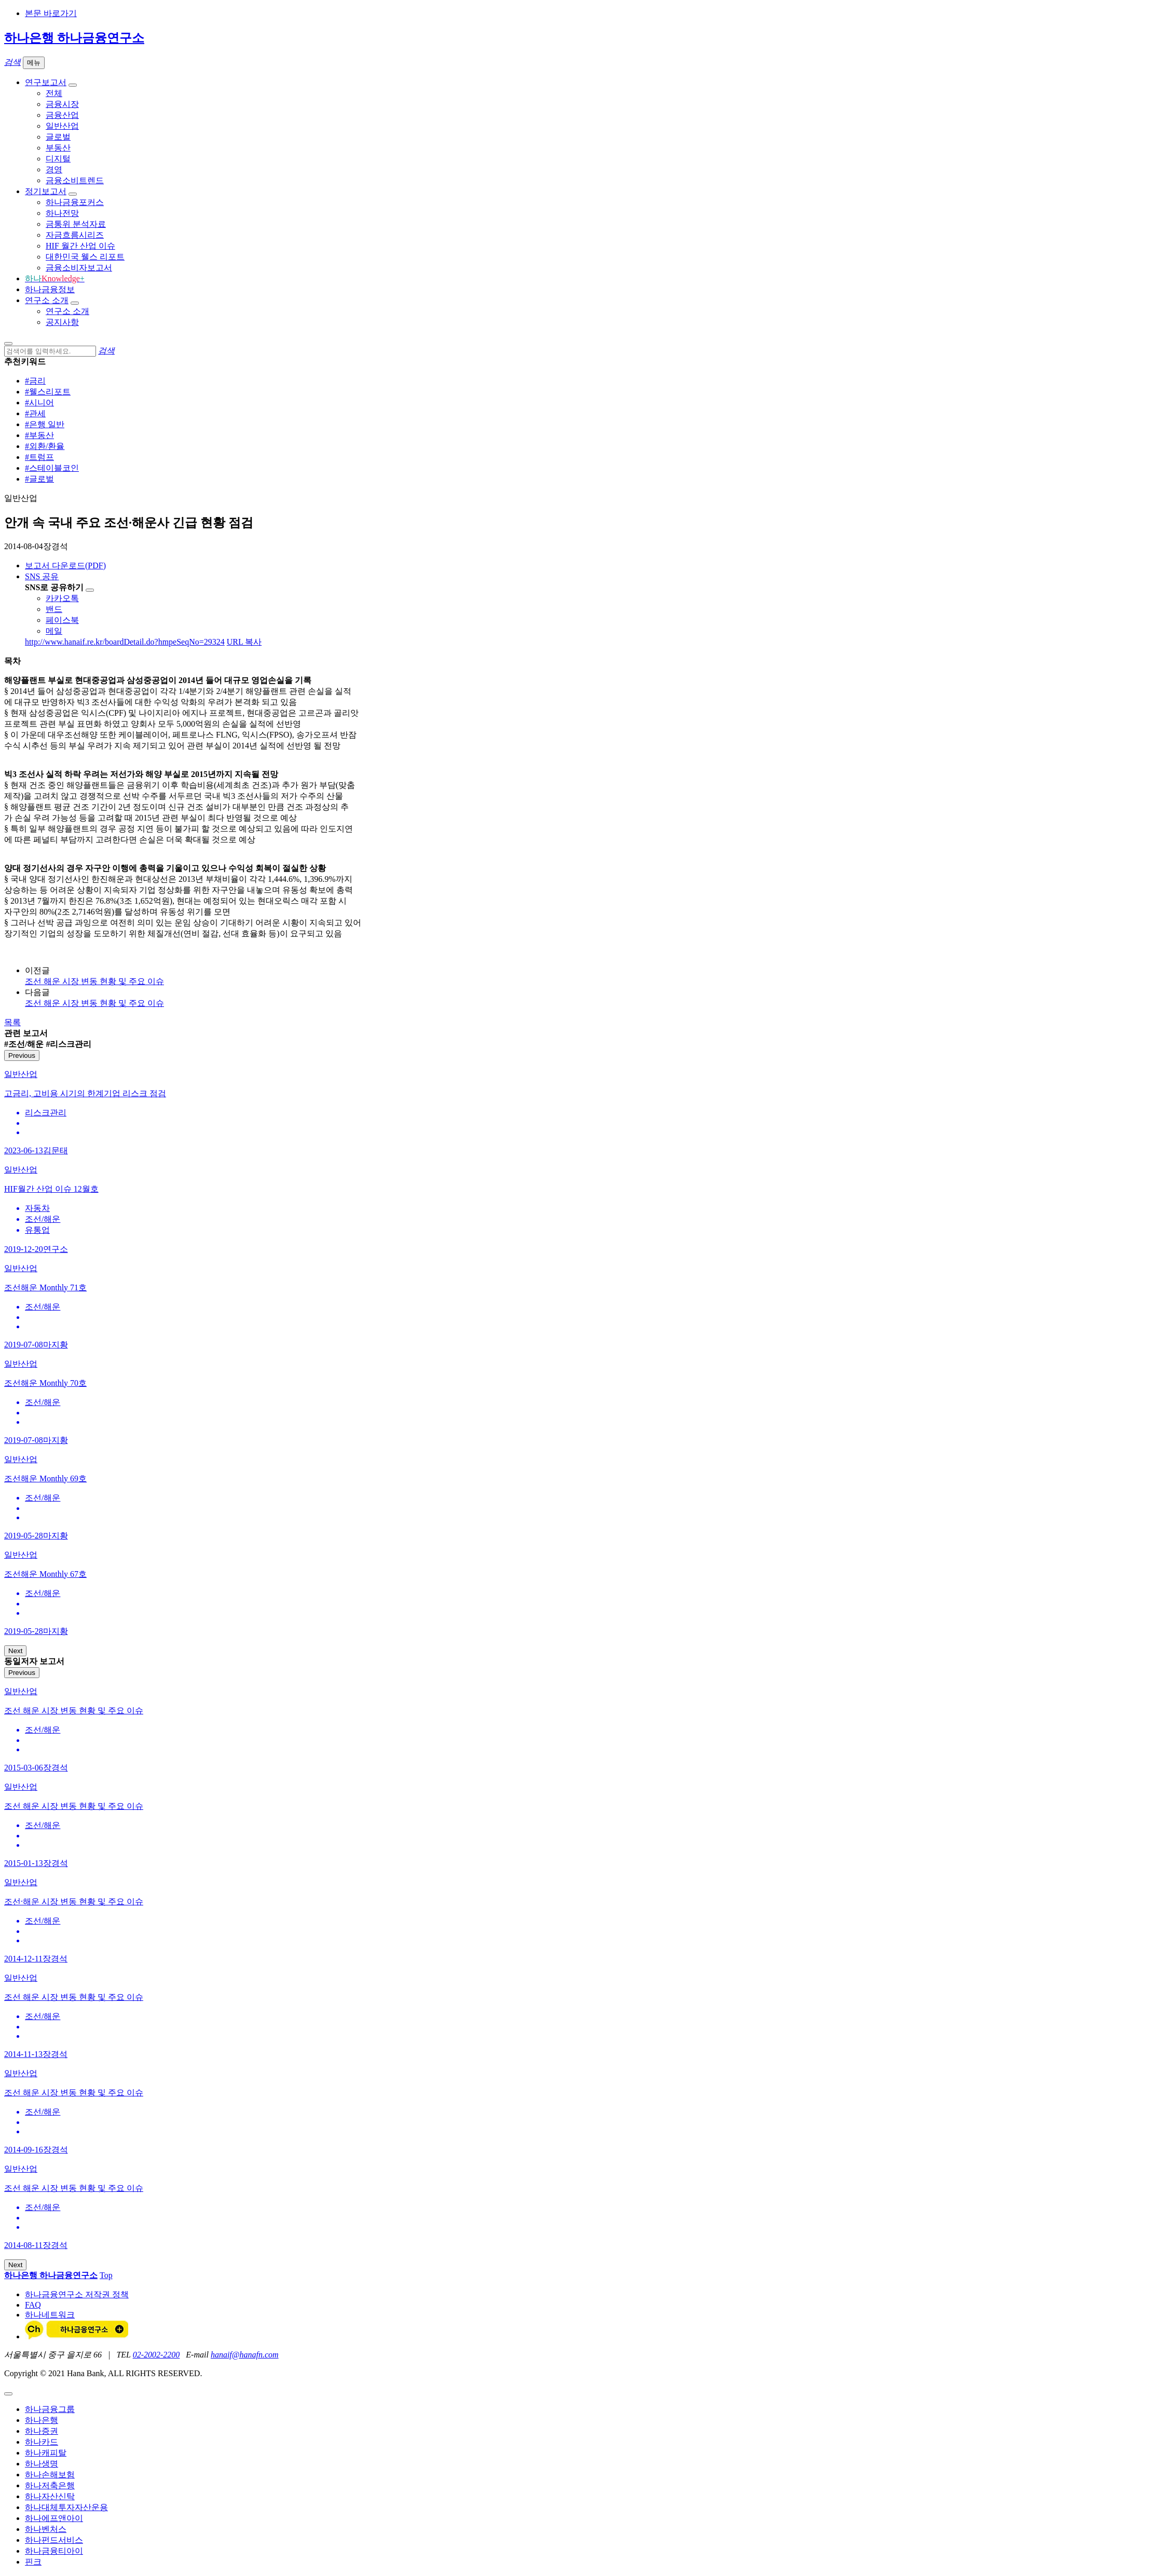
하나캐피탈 (45, 2452)
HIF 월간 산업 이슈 (80, 245)
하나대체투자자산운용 (66, 2507)
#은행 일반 (44, 424)
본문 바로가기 (51, 13)
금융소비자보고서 (79, 267)
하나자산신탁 (50, 2496)
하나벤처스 (45, 2529)
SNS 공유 (42, 576)
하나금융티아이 (54, 2550)
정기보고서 (45, 191)
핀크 (33, 2561)
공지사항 (62, 322)
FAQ (33, 2304)
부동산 (58, 147)
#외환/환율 (44, 446)
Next (15, 1651)
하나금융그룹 (50, 2409)
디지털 (58, 158)
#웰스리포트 (48, 391)
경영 (54, 169)
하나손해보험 (50, 2474)
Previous (21, 1055)
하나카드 (41, 2441)
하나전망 (62, 213)
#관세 (35, 413)
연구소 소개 (47, 300)
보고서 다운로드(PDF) (65, 565)
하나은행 (41, 2420)
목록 (12, 1022)
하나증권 (41, 2431)
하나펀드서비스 (54, 2540)
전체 (54, 93)
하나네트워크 (50, 2314)
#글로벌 (39, 478)
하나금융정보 (50, 289)
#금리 (35, 380)
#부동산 (39, 435)
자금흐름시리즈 (75, 234)
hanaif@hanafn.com (245, 2354)
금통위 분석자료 (76, 224)
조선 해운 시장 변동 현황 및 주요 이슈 (94, 981)
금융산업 (62, 115)
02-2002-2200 (156, 2354)
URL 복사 (244, 641)
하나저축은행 (50, 2485)
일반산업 (62, 125)
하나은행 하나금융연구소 (74, 38)
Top (106, 2275)
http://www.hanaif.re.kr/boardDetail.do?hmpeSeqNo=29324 (125, 641)
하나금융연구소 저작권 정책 (77, 2294)
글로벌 (58, 136)
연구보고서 (45, 82)
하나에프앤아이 (54, 2518)
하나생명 (41, 2463)
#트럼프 (39, 457)
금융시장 (62, 104)
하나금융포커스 (75, 202)
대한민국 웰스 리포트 (85, 256)
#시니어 (39, 402)
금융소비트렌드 (75, 180)
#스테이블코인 (52, 468)
